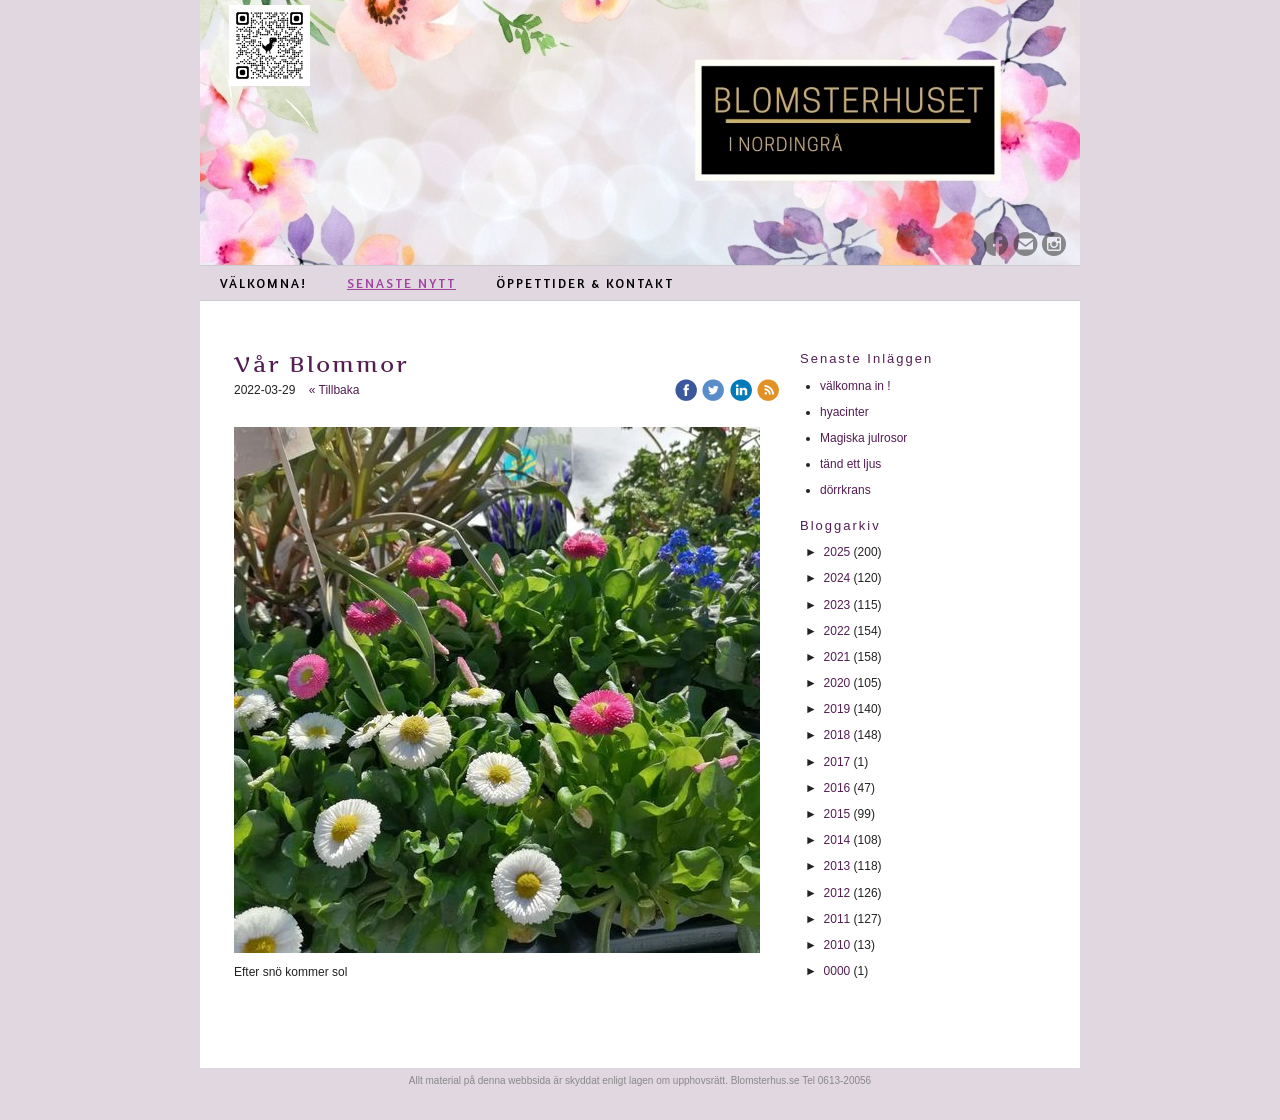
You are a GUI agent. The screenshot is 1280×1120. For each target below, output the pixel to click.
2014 (837, 840)
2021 (837, 657)
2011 (837, 919)
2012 (837, 893)
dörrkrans (847, 490)
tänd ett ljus (852, 464)
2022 (837, 631)
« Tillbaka (334, 390)
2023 (837, 605)
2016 (837, 788)
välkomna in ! (855, 386)
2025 (837, 552)
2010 (837, 945)
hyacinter (846, 412)
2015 (837, 814)
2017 (837, 762)
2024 (837, 578)
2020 (837, 683)
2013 (837, 866)
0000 (837, 971)
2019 (837, 709)
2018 (837, 735)
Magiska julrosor (863, 438)
